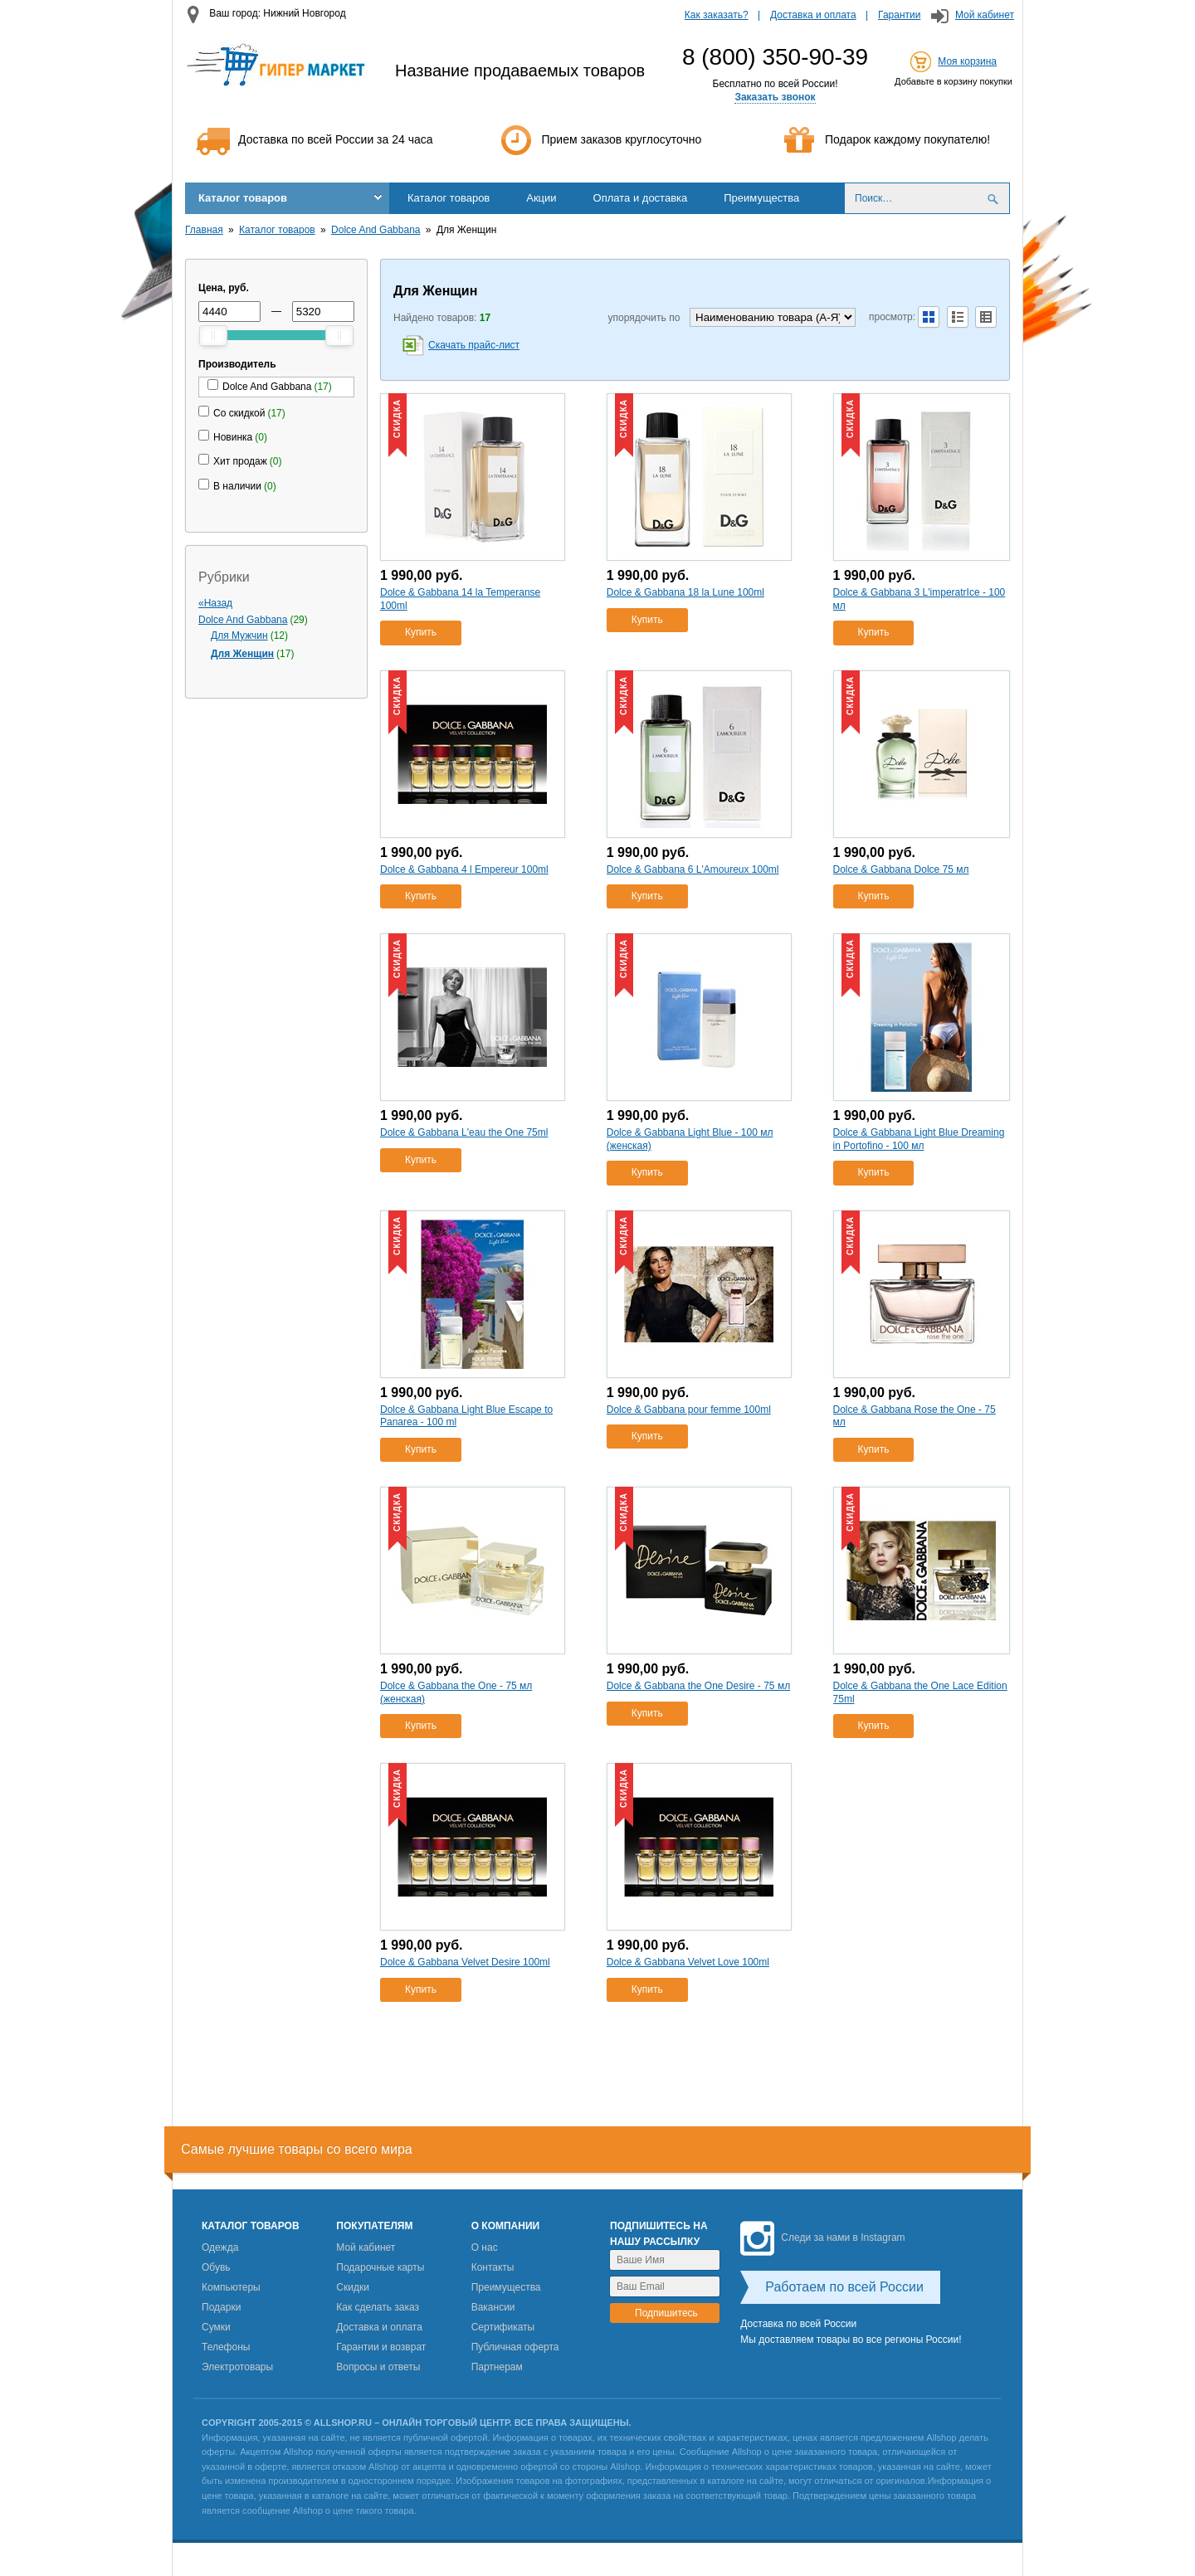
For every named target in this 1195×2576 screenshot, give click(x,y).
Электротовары (237, 2367)
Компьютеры (231, 2287)
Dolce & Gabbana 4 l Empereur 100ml (464, 869)
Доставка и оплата (813, 15)
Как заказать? (717, 15)
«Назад (215, 603)
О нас (484, 2247)
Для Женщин (242, 654)
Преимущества (761, 198)
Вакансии (493, 2307)
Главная (204, 230)
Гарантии (899, 15)
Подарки (221, 2307)
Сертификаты (503, 2327)
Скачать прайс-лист (473, 345)
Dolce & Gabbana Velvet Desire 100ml (465, 1962)
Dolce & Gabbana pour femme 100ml (689, 1409)
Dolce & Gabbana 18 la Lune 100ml (685, 592)
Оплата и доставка (640, 198)
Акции (541, 198)
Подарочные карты (380, 2267)
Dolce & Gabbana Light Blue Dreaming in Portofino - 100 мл (919, 1139)
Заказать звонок (774, 97)
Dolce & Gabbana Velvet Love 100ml (688, 1962)
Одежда (220, 2247)
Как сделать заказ (377, 2307)
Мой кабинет (984, 15)
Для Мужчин (239, 635)
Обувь (216, 2267)
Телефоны (226, 2347)
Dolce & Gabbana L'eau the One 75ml (464, 1132)
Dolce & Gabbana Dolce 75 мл (901, 869)
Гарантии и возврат (381, 2347)
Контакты (493, 2267)
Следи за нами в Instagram (822, 2237)
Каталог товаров (242, 198)
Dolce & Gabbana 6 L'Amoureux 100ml (693, 869)
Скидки (352, 2287)
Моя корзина (967, 61)
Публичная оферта (515, 2347)
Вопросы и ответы (378, 2367)
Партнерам (497, 2367)
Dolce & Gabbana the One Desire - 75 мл (698, 1686)
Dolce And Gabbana (375, 230)
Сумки (216, 2327)
